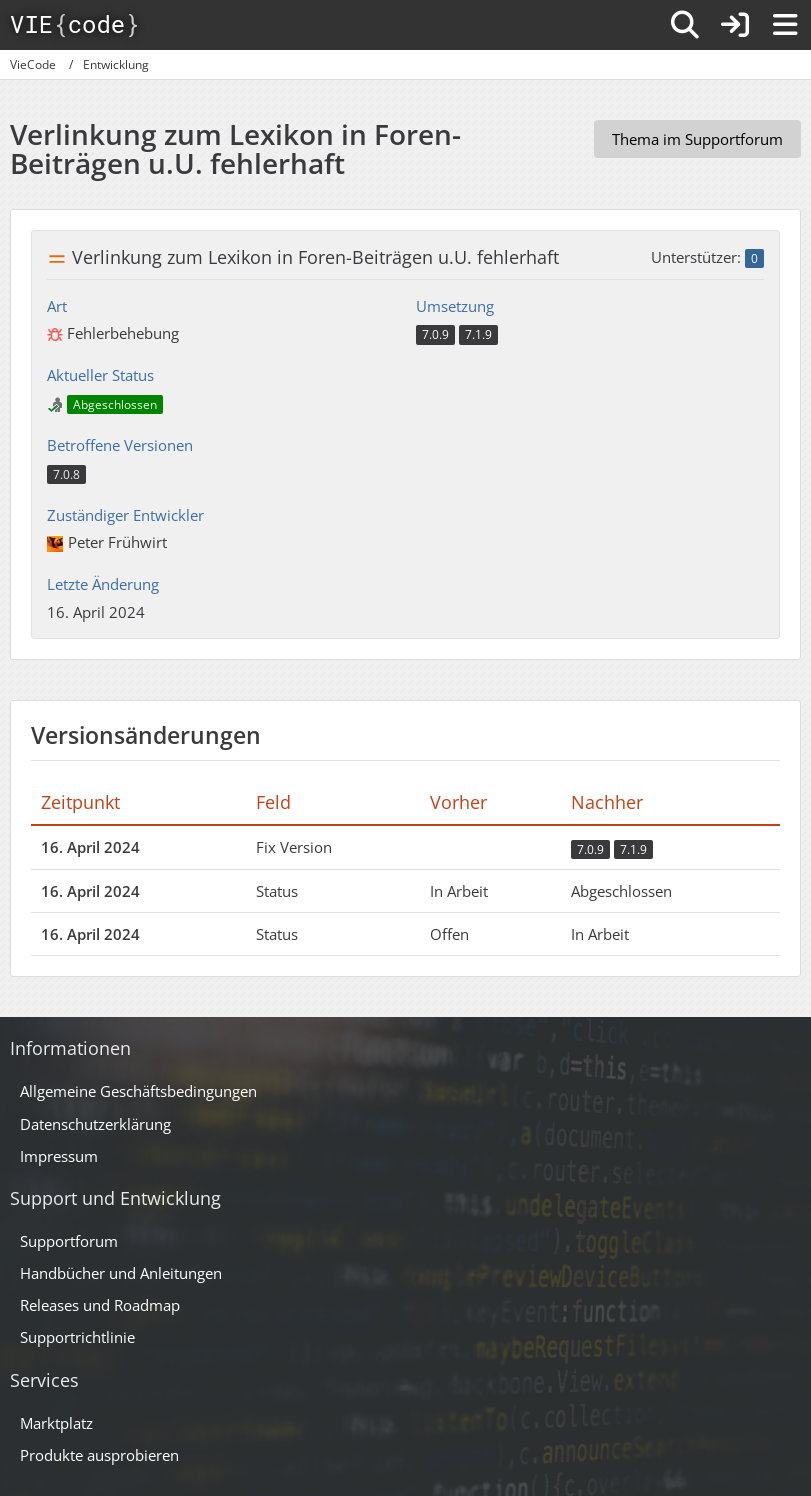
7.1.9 (478, 334)
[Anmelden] (735, 25)
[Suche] (685, 25)
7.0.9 (435, 334)
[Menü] (785, 25)
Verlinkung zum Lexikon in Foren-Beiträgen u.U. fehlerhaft (315, 257)
